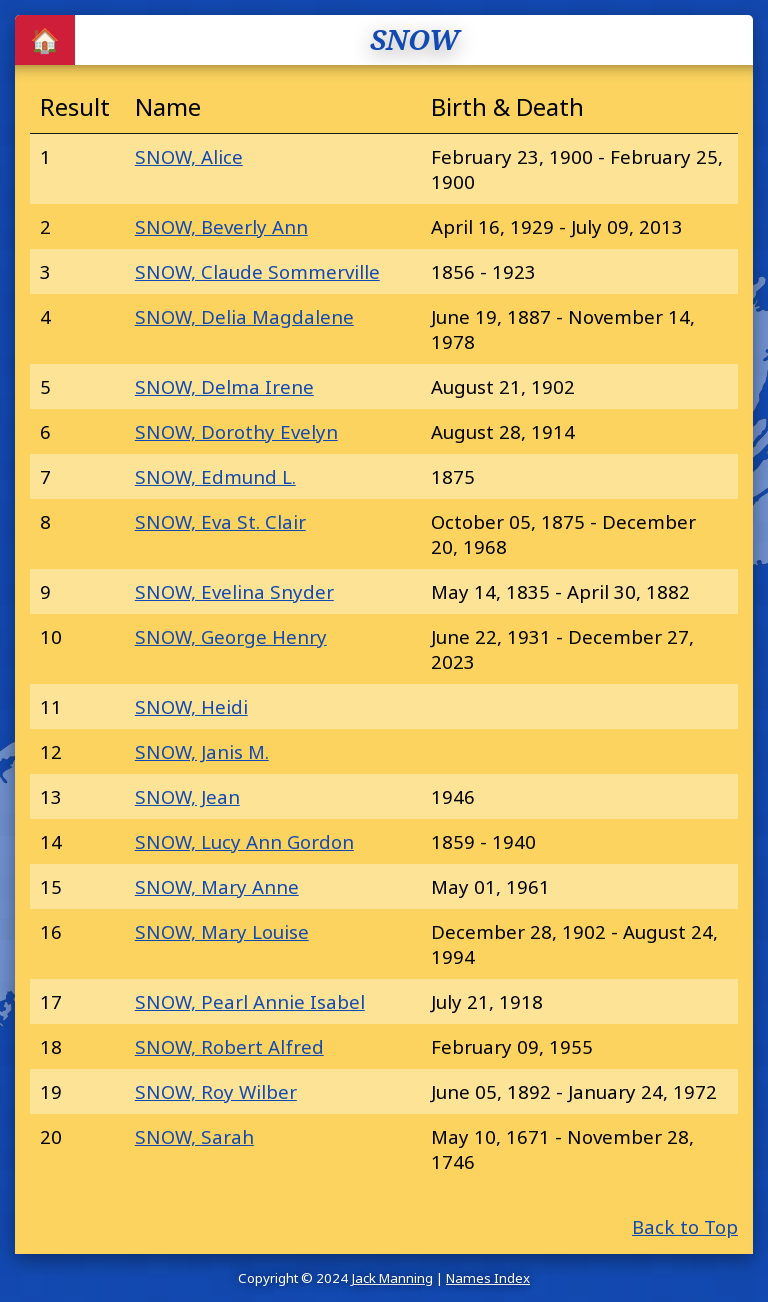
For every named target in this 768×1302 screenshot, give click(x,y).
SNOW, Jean (187, 796)
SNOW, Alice (189, 156)
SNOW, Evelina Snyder (234, 591)
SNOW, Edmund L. (215, 476)
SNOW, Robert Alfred (229, 1046)
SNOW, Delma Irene (224, 386)
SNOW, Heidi (191, 706)
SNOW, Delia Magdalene (244, 316)
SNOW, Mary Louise (222, 931)
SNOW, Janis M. (202, 751)
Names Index (488, 1278)
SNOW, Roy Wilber (216, 1091)
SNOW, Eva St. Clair (220, 521)
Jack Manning (392, 1278)
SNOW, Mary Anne (217, 886)
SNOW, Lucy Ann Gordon (244, 841)
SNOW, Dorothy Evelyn (236, 431)
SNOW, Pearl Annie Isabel (250, 1001)
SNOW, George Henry (231, 636)
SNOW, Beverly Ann (221, 226)
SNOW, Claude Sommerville (257, 271)
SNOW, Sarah (194, 1136)
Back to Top (685, 1226)
